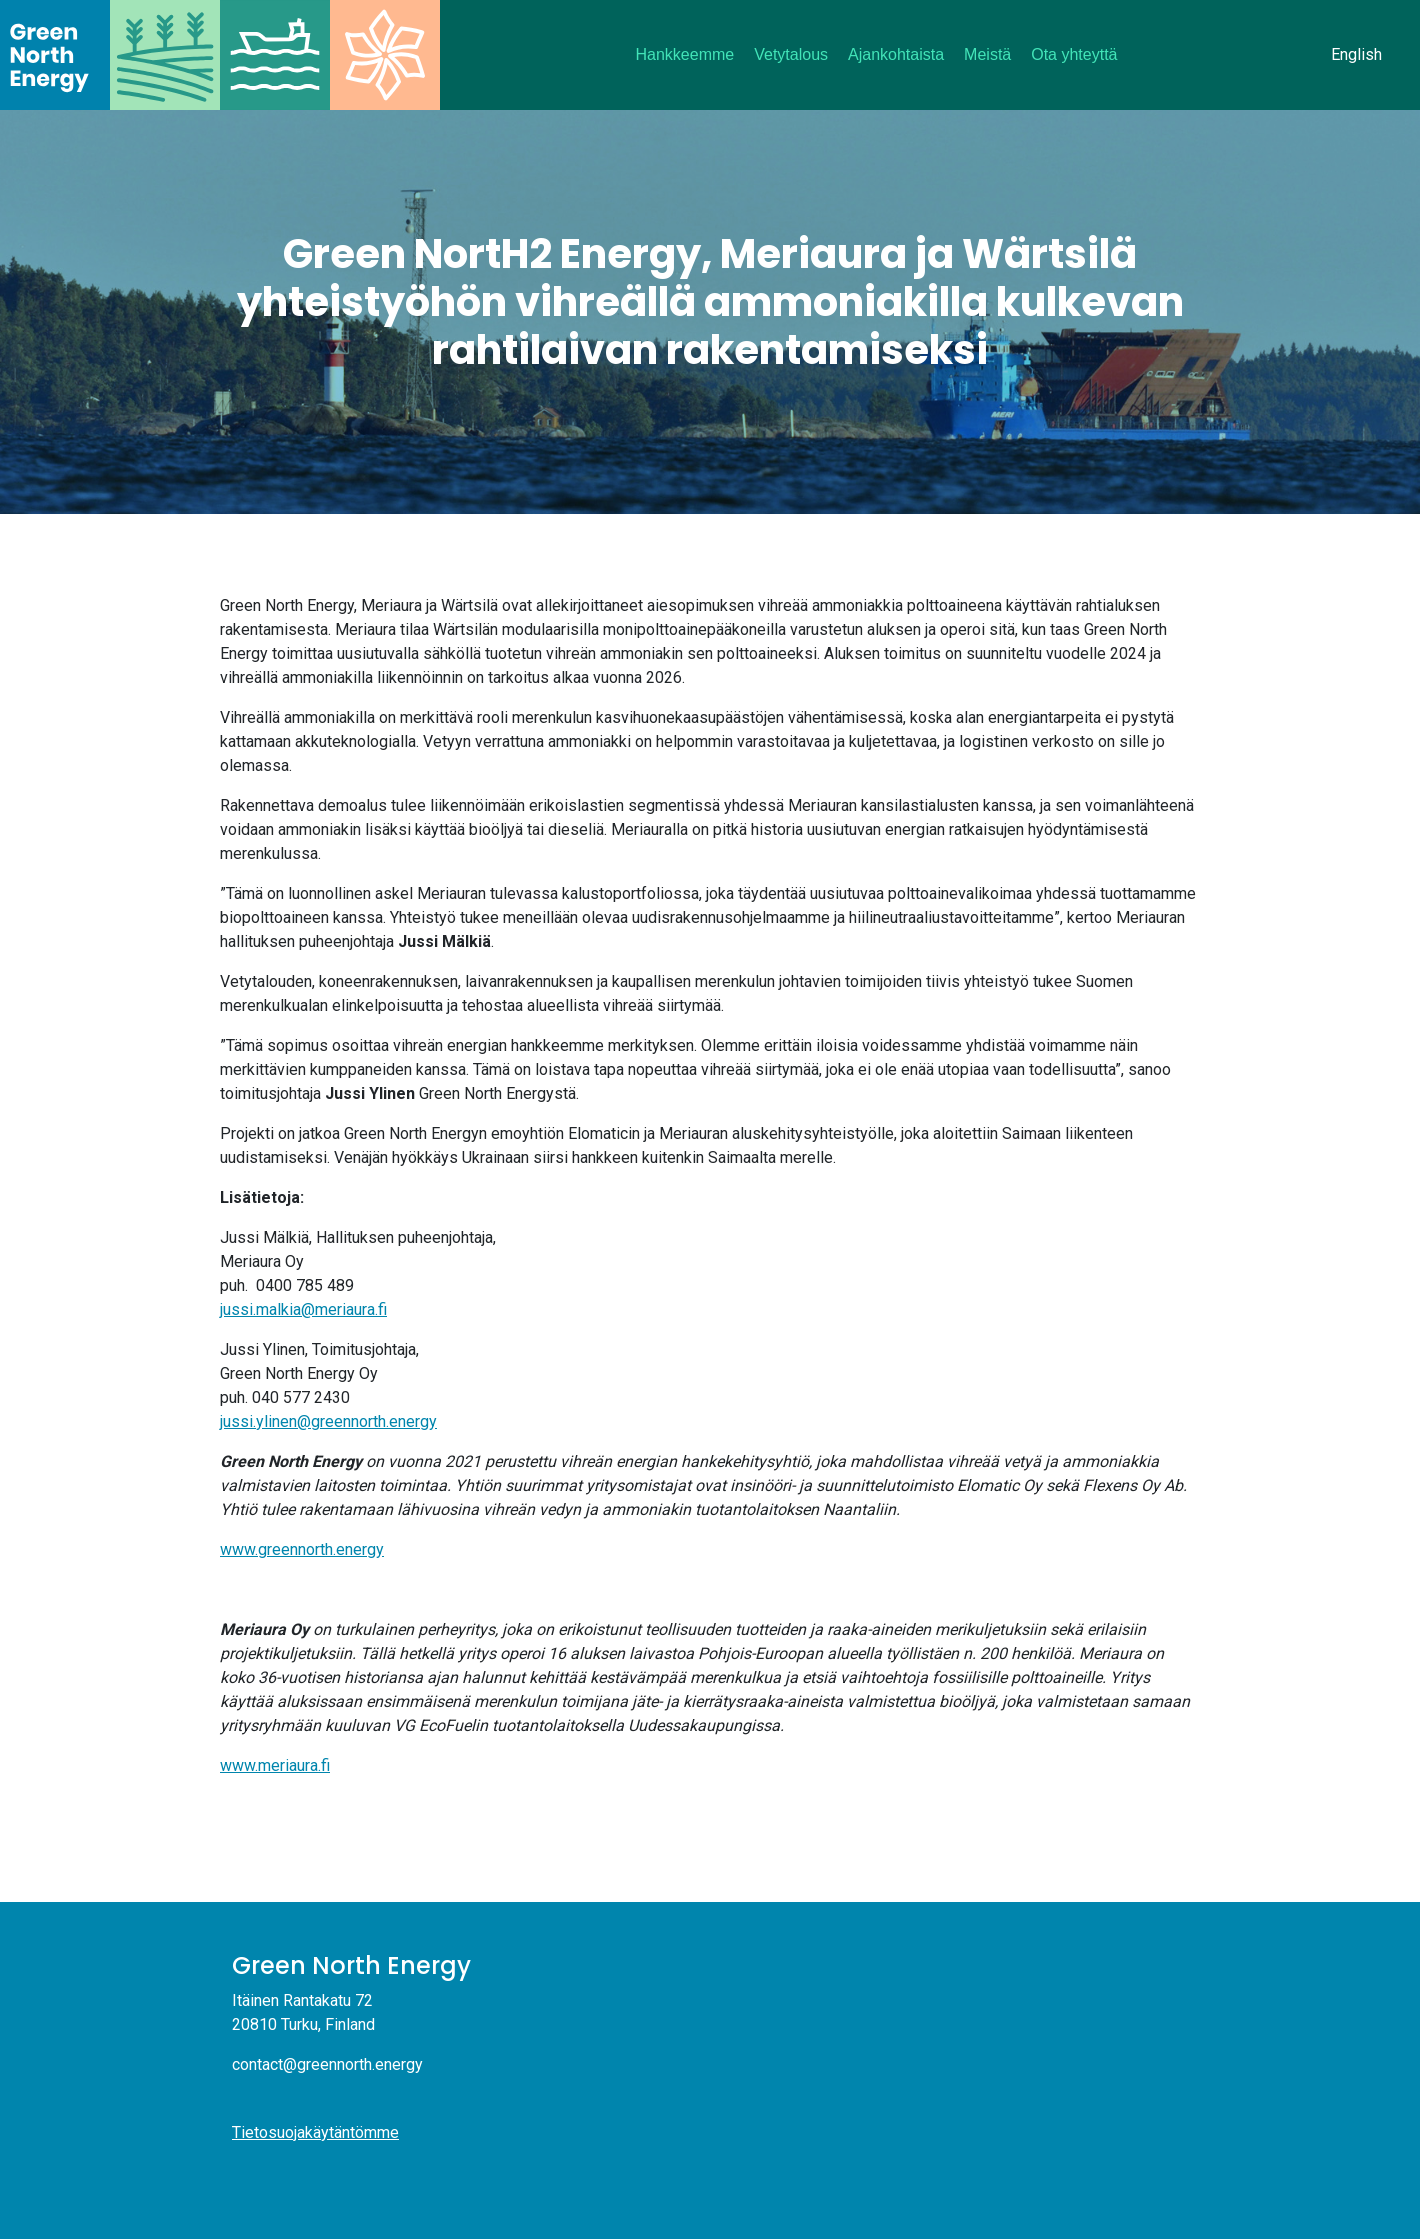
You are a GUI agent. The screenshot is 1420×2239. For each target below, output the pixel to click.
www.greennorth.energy (302, 1549)
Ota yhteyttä (1074, 54)
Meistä (987, 54)
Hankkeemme (685, 54)
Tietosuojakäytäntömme (315, 2132)
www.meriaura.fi (275, 1765)
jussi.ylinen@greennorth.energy (328, 1421)
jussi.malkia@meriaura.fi (303, 1309)
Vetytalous (791, 54)
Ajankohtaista (896, 54)
